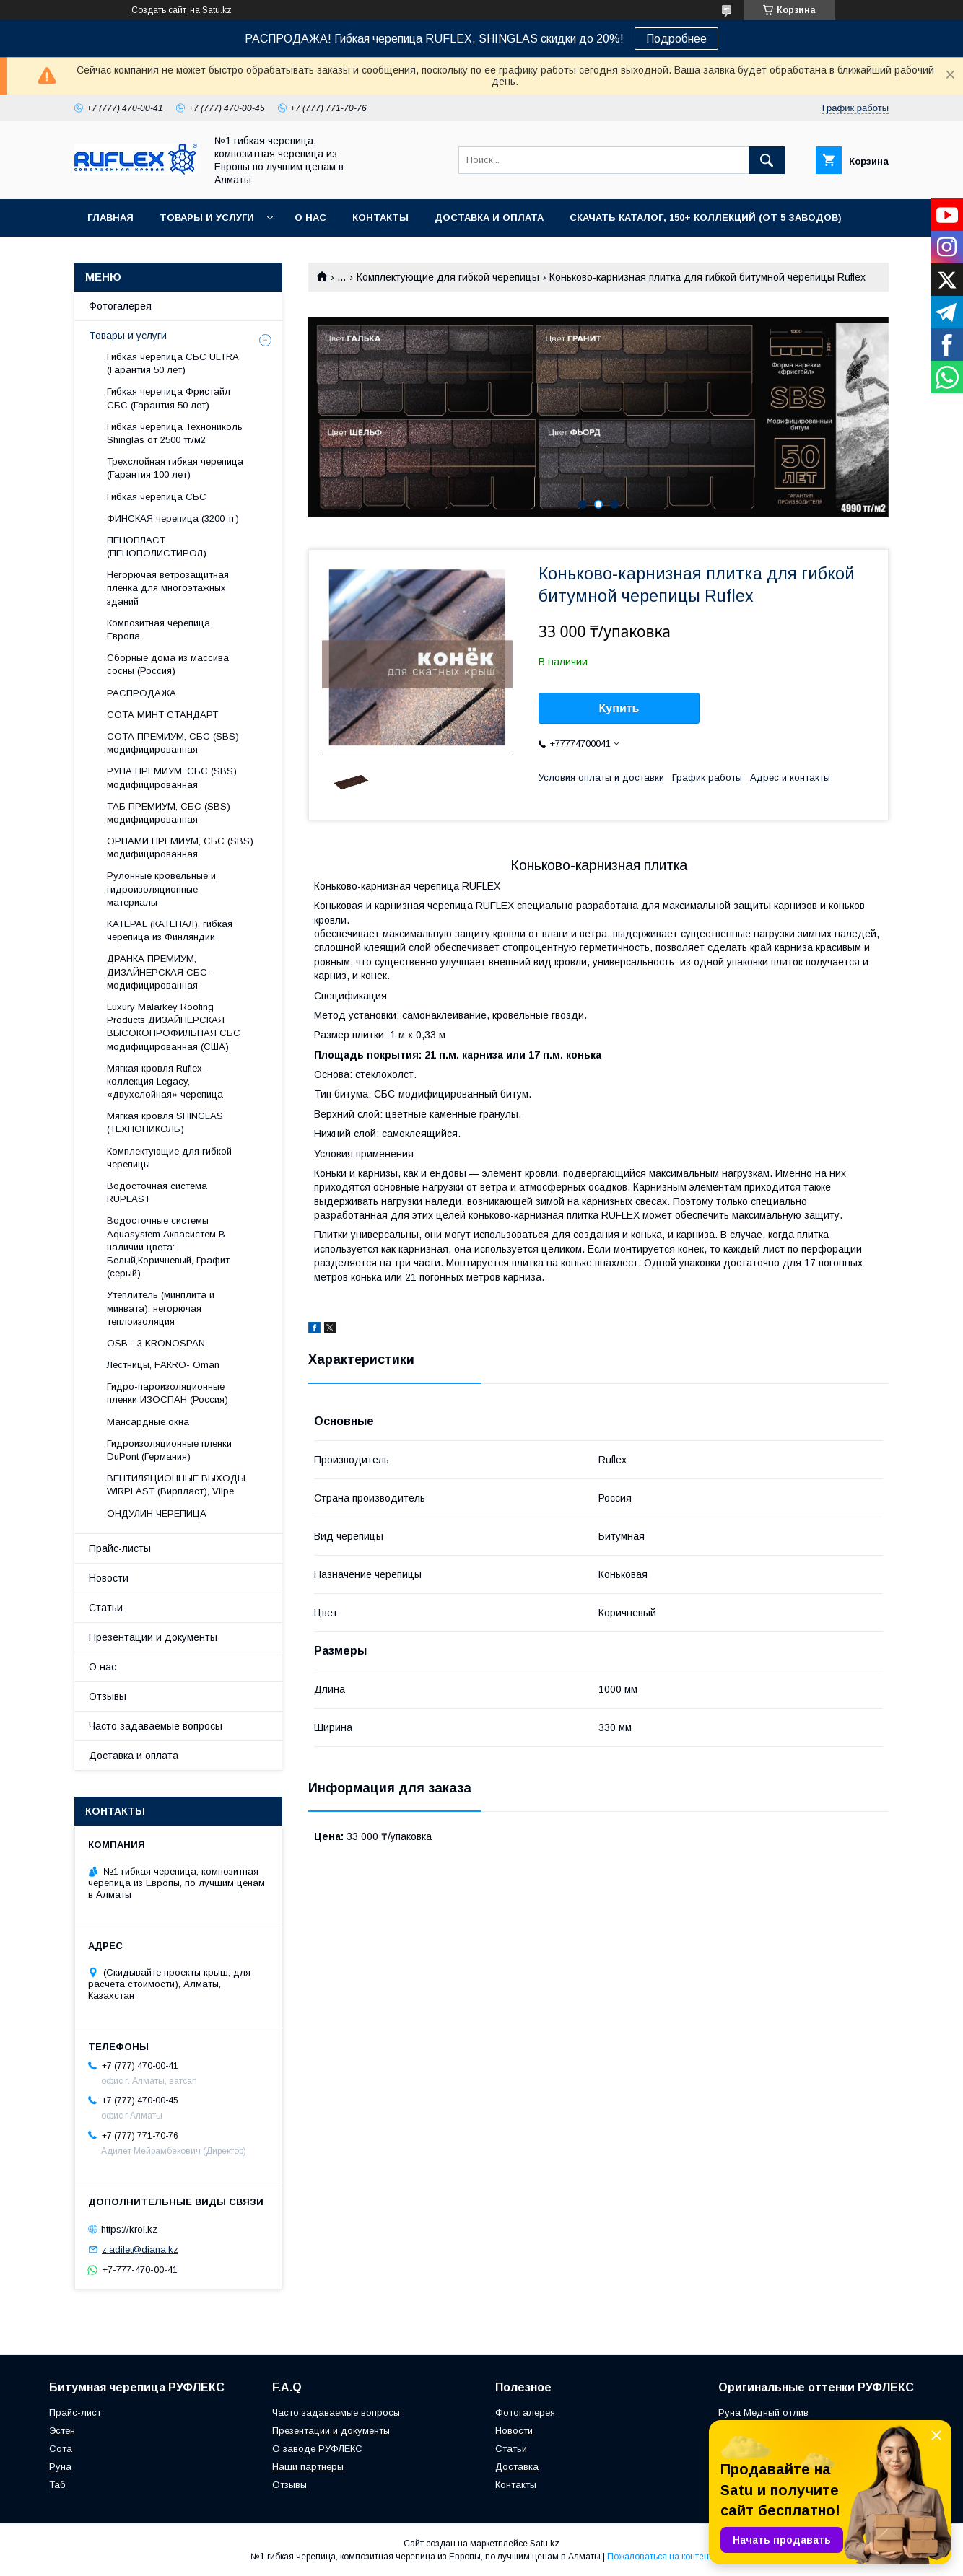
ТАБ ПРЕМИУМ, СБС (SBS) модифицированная (168, 813)
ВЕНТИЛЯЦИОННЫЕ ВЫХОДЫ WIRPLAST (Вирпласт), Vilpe (176, 1485)
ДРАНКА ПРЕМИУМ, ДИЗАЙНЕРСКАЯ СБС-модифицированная (159, 971)
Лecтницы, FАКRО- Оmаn (163, 1364)
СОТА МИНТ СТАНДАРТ (162, 714)
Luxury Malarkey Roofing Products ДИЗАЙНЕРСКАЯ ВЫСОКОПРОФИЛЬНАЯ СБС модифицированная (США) (173, 1027)
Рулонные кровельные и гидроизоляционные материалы (161, 888)
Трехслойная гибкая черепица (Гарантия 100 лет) (175, 468)
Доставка (517, 2466)
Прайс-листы (120, 1548)
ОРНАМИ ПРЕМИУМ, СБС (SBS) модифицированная (180, 847)
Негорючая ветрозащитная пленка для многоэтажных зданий (168, 587)
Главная (110, 217)
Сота (60, 2448)
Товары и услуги (207, 217)
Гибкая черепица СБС (156, 496)
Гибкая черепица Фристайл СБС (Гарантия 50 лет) (168, 398)
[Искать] (767, 160)
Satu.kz (544, 2543)
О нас (310, 217)
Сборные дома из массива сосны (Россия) (168, 664)
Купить (619, 708)
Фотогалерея (120, 306)
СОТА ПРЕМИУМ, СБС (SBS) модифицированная (173, 743)
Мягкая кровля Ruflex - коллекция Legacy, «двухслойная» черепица (165, 1081)
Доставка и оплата (489, 217)
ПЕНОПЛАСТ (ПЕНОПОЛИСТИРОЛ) (156, 546)
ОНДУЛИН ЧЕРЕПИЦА (156, 1513)
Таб (57, 2484)
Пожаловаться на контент (660, 2556)
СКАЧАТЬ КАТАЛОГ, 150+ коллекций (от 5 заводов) (706, 217)
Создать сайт (158, 10)
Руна (60, 2466)
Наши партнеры (308, 2466)
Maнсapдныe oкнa (148, 1421)
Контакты (380, 217)
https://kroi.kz (129, 2228)
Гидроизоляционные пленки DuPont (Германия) (169, 1450)
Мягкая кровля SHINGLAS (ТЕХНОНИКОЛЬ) (165, 1122)
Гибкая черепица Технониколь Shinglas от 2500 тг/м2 (175, 433)
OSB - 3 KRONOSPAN (156, 1343)
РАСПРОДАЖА (141, 693)
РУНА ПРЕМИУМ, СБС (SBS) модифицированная (172, 777)
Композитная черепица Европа (158, 629)
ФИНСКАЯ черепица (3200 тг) (173, 518)
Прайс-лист (75, 2412)
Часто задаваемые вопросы (155, 1726)
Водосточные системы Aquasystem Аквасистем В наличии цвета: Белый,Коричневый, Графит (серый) (168, 1247)
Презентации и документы (153, 1637)
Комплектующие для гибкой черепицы (448, 277)
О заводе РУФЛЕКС (317, 2448)
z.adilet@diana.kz (140, 2249)
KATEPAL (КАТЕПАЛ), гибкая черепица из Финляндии (169, 930)
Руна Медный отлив (763, 2412)
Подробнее (676, 38)
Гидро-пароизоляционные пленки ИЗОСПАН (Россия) (167, 1393)
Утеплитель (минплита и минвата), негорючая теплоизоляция (160, 1307)
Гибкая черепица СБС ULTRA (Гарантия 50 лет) (172, 363)
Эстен (62, 2430)
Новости (108, 1578)
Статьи (106, 1607)
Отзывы (107, 1696)
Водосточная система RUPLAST (157, 1192)
